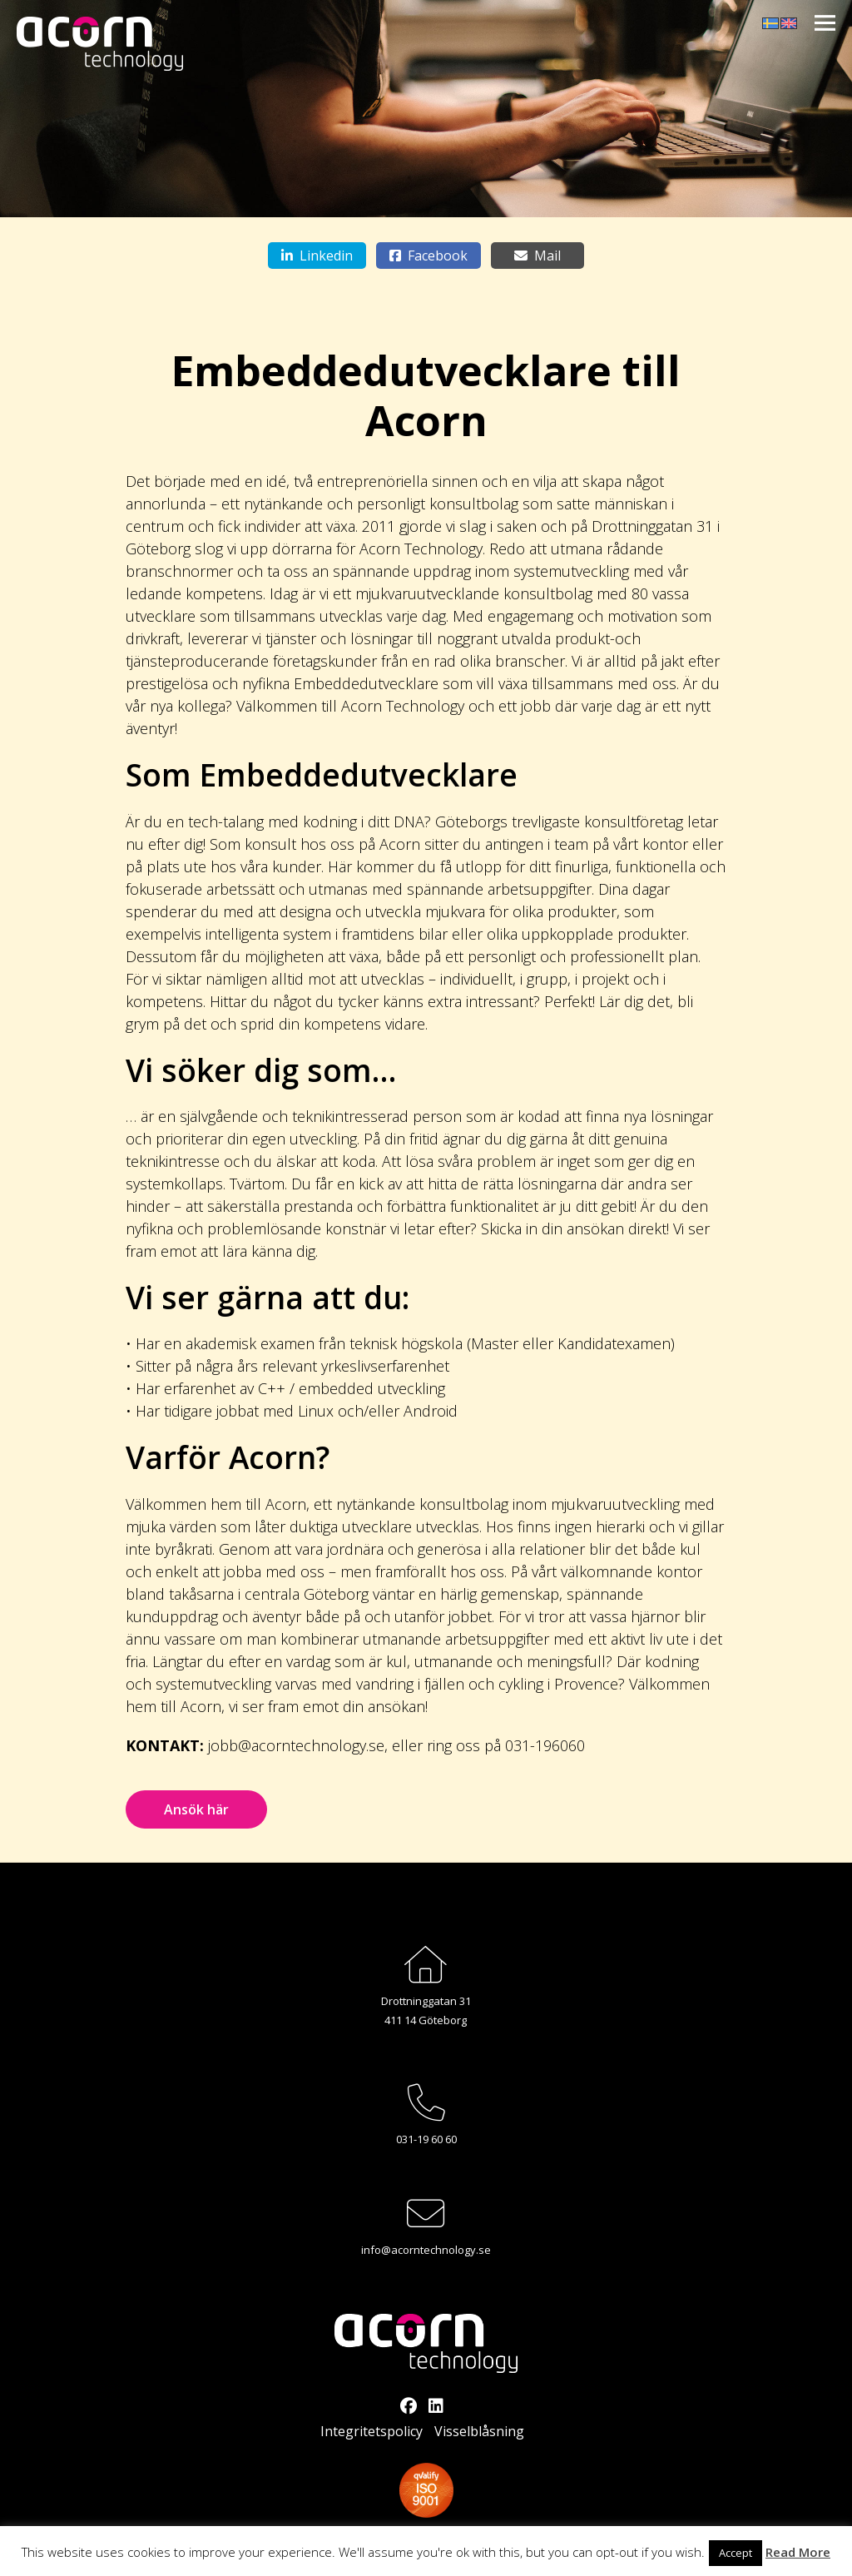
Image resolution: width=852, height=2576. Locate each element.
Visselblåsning (479, 2431)
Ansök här (196, 1809)
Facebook (428, 255)
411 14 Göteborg (425, 2020)
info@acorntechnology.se (426, 2249)
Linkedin (317, 255)
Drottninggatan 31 (426, 2000)
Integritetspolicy (371, 2431)
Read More (797, 2552)
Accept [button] (735, 2552)
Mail (537, 255)
